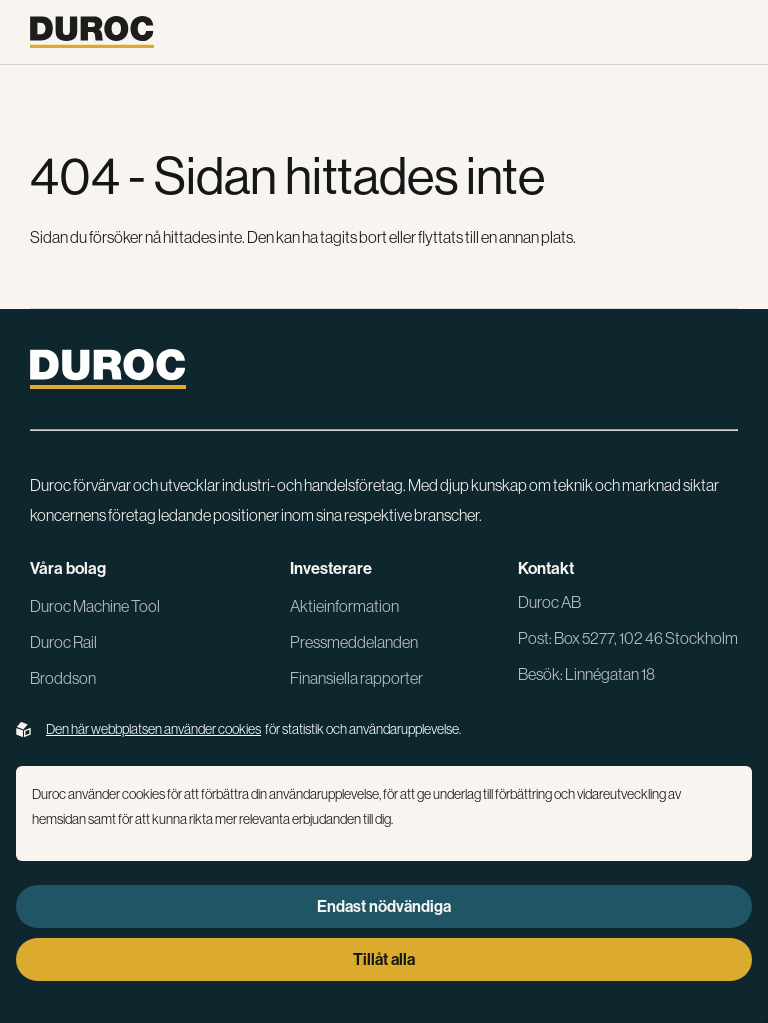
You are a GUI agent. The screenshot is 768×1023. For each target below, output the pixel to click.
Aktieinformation (344, 606)
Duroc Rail (63, 642)
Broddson (63, 678)
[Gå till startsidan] (92, 32)
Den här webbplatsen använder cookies (153, 729)
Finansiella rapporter (356, 678)
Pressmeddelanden (354, 642)
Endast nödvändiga (384, 906)
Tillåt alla (384, 959)
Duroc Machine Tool (95, 606)
